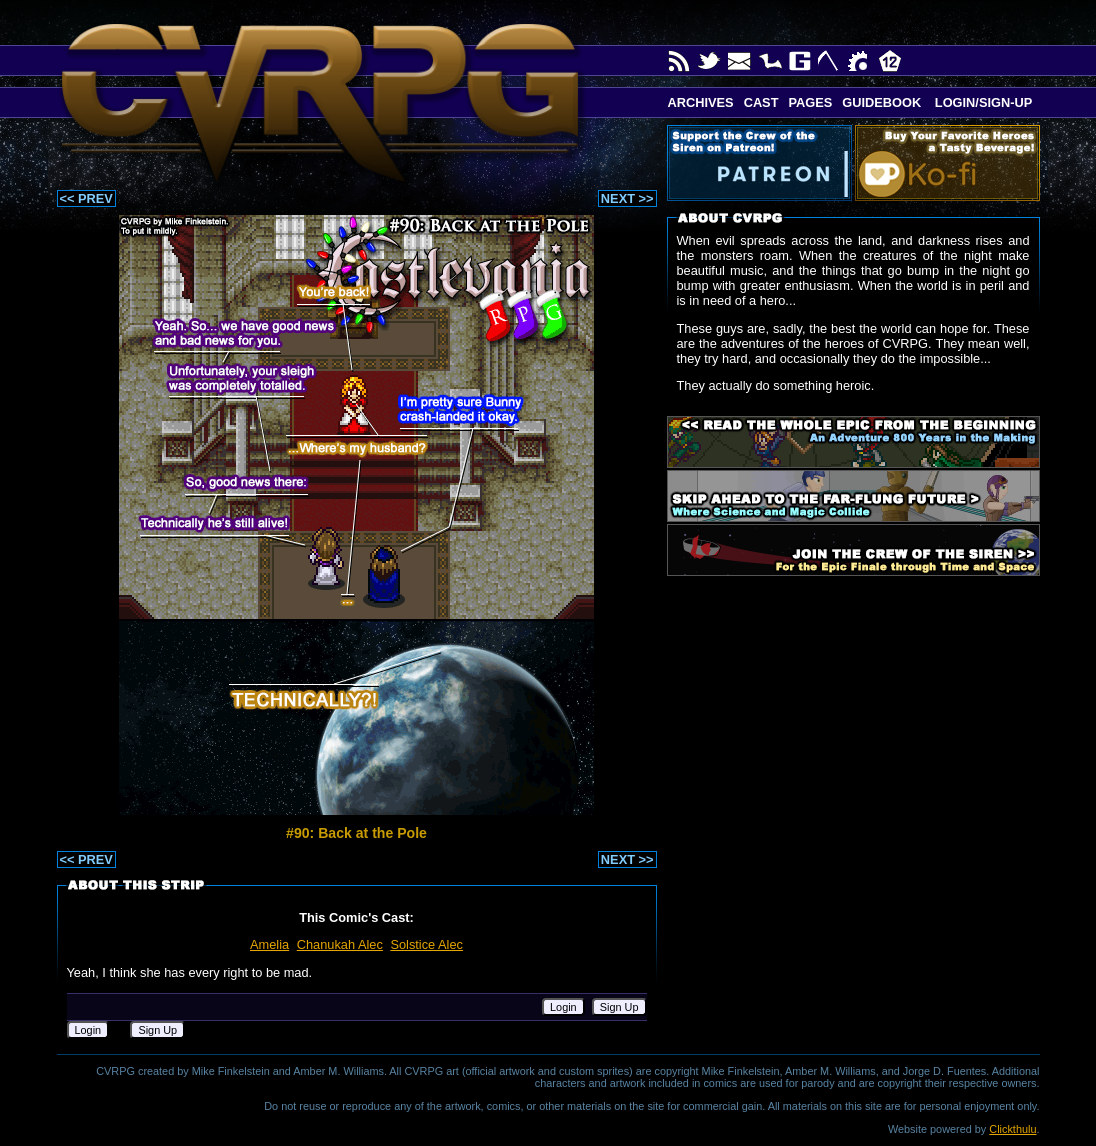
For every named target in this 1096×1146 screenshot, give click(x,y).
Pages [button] (810, 102)
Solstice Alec (426, 944)
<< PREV (86, 198)
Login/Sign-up (981, 102)
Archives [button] (701, 102)
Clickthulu (1012, 1129)
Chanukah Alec (340, 944)
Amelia (269, 944)
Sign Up (619, 1007)
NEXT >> (627, 198)
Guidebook (881, 102)
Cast (761, 102)
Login (563, 1007)
